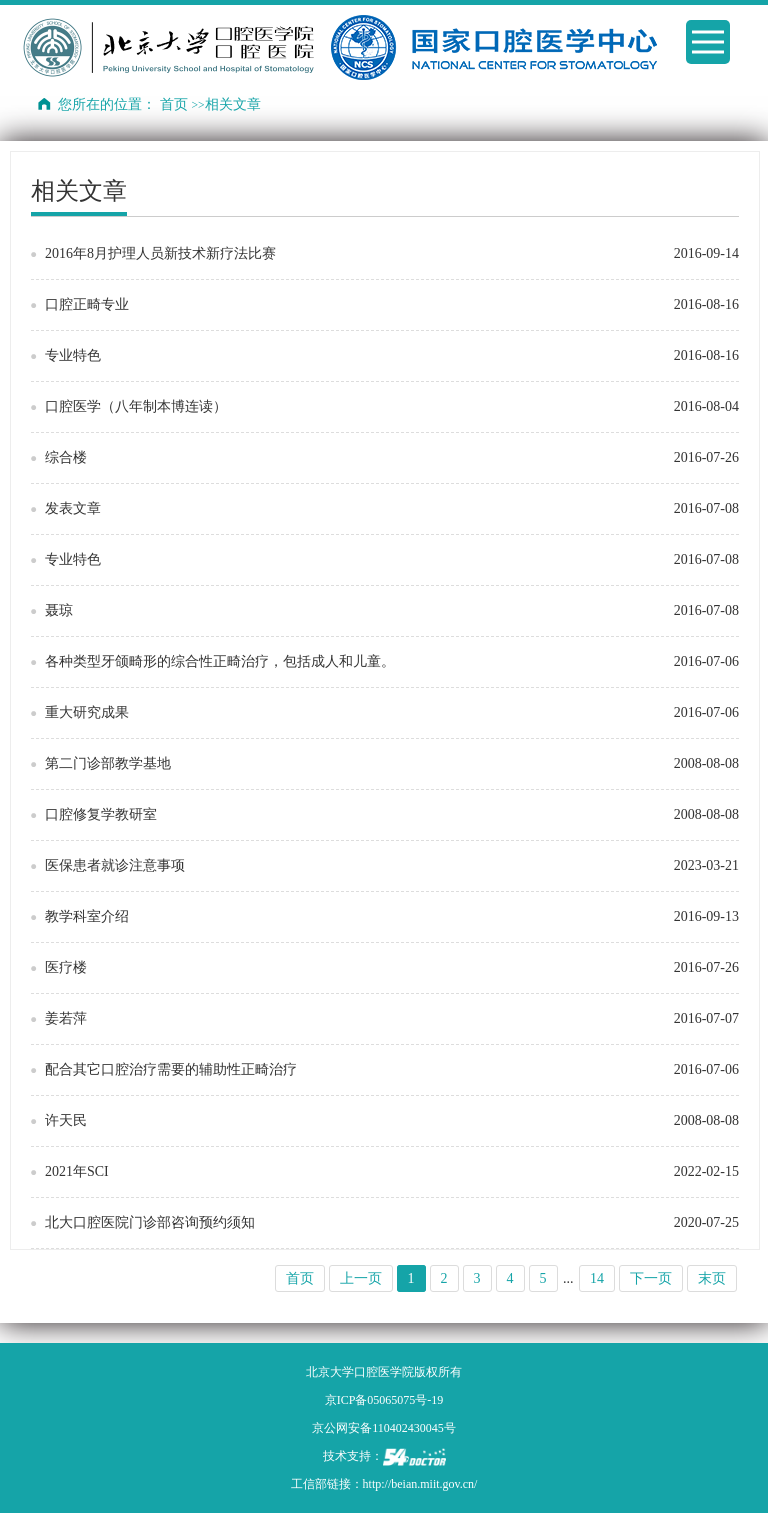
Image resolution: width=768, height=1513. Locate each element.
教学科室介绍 (87, 916)
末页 (712, 1278)
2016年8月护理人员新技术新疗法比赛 (160, 253)
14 (597, 1278)
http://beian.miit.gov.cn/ (420, 1484)
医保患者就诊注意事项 (115, 865)
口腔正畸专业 (87, 304)
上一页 (361, 1278)
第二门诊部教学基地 (108, 763)
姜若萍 (66, 1018)
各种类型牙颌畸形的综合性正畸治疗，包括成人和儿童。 (220, 661)
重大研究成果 (87, 712)
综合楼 (66, 457)
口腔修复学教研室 (101, 814)
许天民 (66, 1120)
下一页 (651, 1278)
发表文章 (73, 508)
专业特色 (73, 355)
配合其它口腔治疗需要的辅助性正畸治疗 (171, 1069)
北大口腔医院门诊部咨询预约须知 (150, 1222)
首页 (174, 104)
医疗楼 (66, 967)
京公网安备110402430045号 (384, 1428)
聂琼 (59, 610)
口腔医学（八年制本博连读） (136, 406)
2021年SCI (77, 1171)
